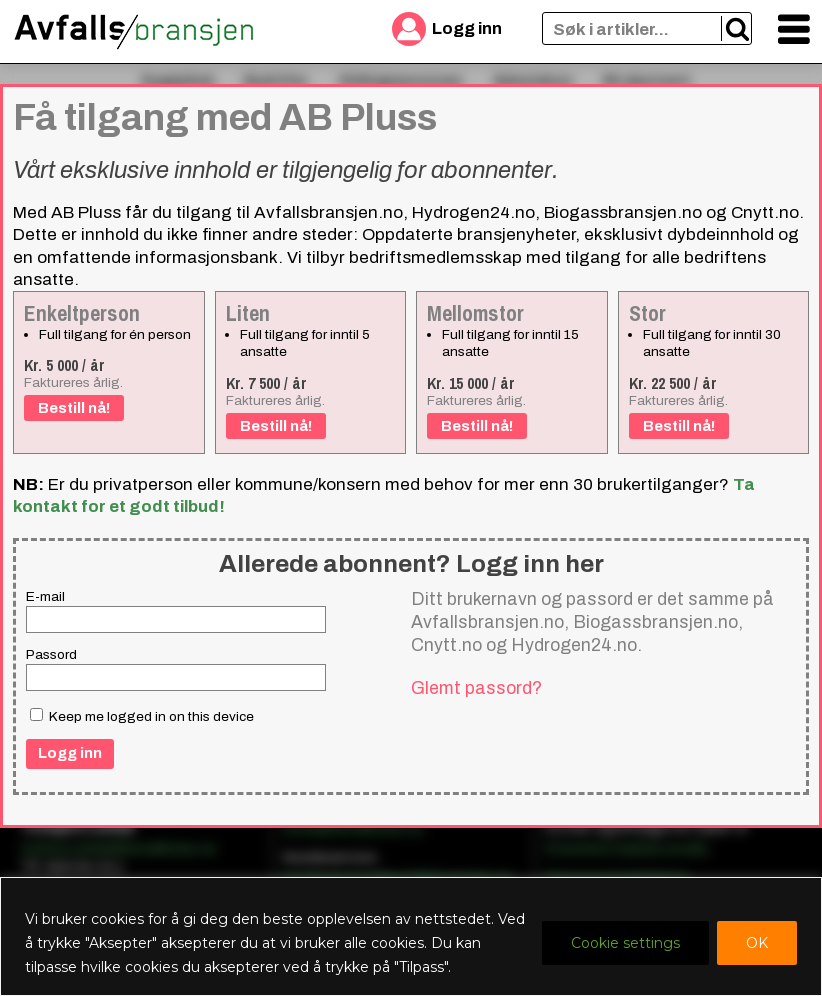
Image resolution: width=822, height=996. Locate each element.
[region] (411, 936)
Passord (51, 654)
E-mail (45, 596)
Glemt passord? (476, 688)
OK (757, 943)
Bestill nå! (74, 408)
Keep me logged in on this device (142, 716)
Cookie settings (625, 943)
